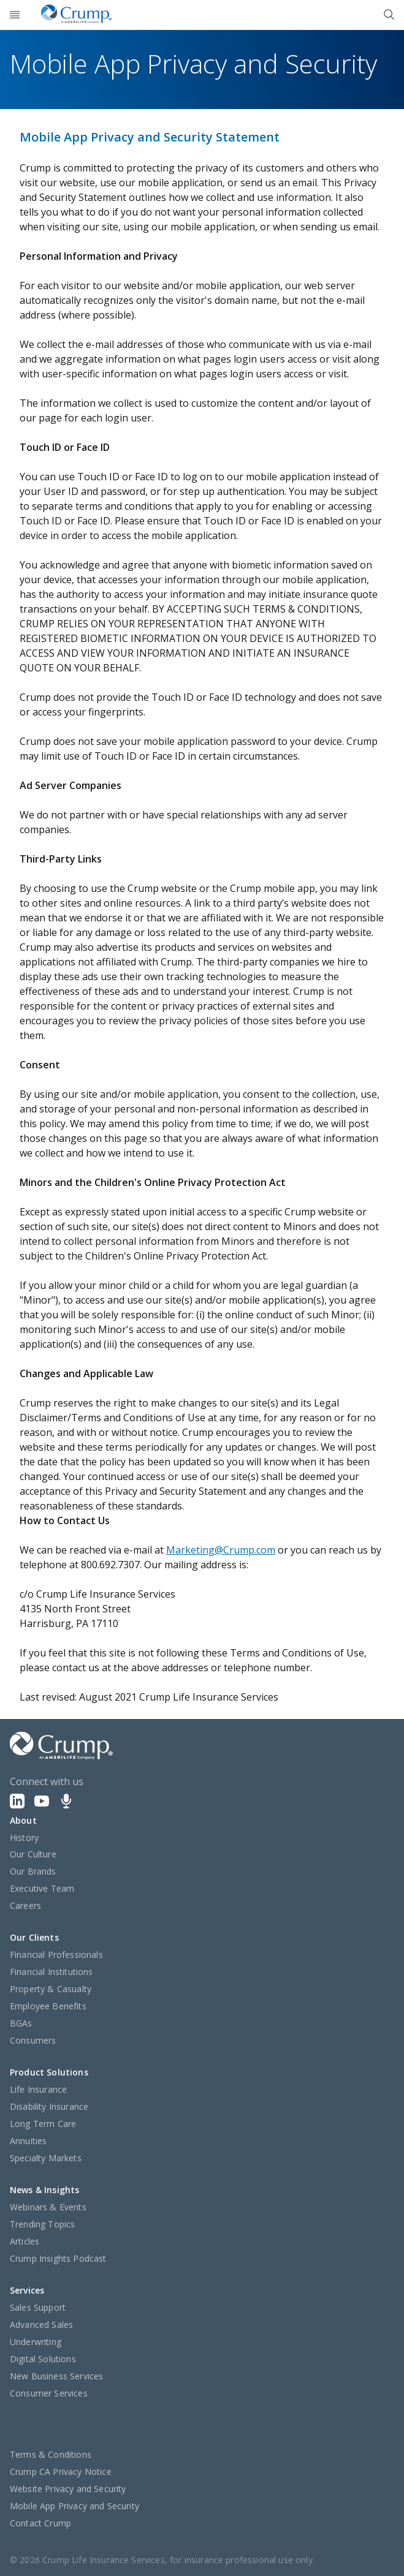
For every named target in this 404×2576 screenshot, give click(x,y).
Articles (24, 2241)
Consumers (33, 2040)
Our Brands (33, 1871)
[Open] (14, 14)
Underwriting (35, 2341)
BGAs (21, 2023)
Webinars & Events (48, 2207)
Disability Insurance (49, 2106)
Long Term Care (43, 2123)
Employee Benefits (48, 2006)
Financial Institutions (51, 1971)
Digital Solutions (43, 2359)
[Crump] (76, 14)
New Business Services (56, 2376)
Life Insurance (38, 2089)
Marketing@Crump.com (220, 1550)
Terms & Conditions (50, 2454)
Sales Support (38, 2307)
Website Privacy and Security (68, 2489)
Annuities (28, 2141)
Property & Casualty (50, 1989)
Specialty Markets (46, 2158)
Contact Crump (40, 2523)
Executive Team (42, 1888)
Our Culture (33, 1854)
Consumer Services (49, 2393)
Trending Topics (42, 2224)
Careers (25, 1905)
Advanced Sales (41, 2324)
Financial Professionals (56, 1954)
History (24, 1837)
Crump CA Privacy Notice (61, 2471)
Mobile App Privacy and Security (74, 2506)
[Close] (389, 14)
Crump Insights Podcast (58, 2258)
